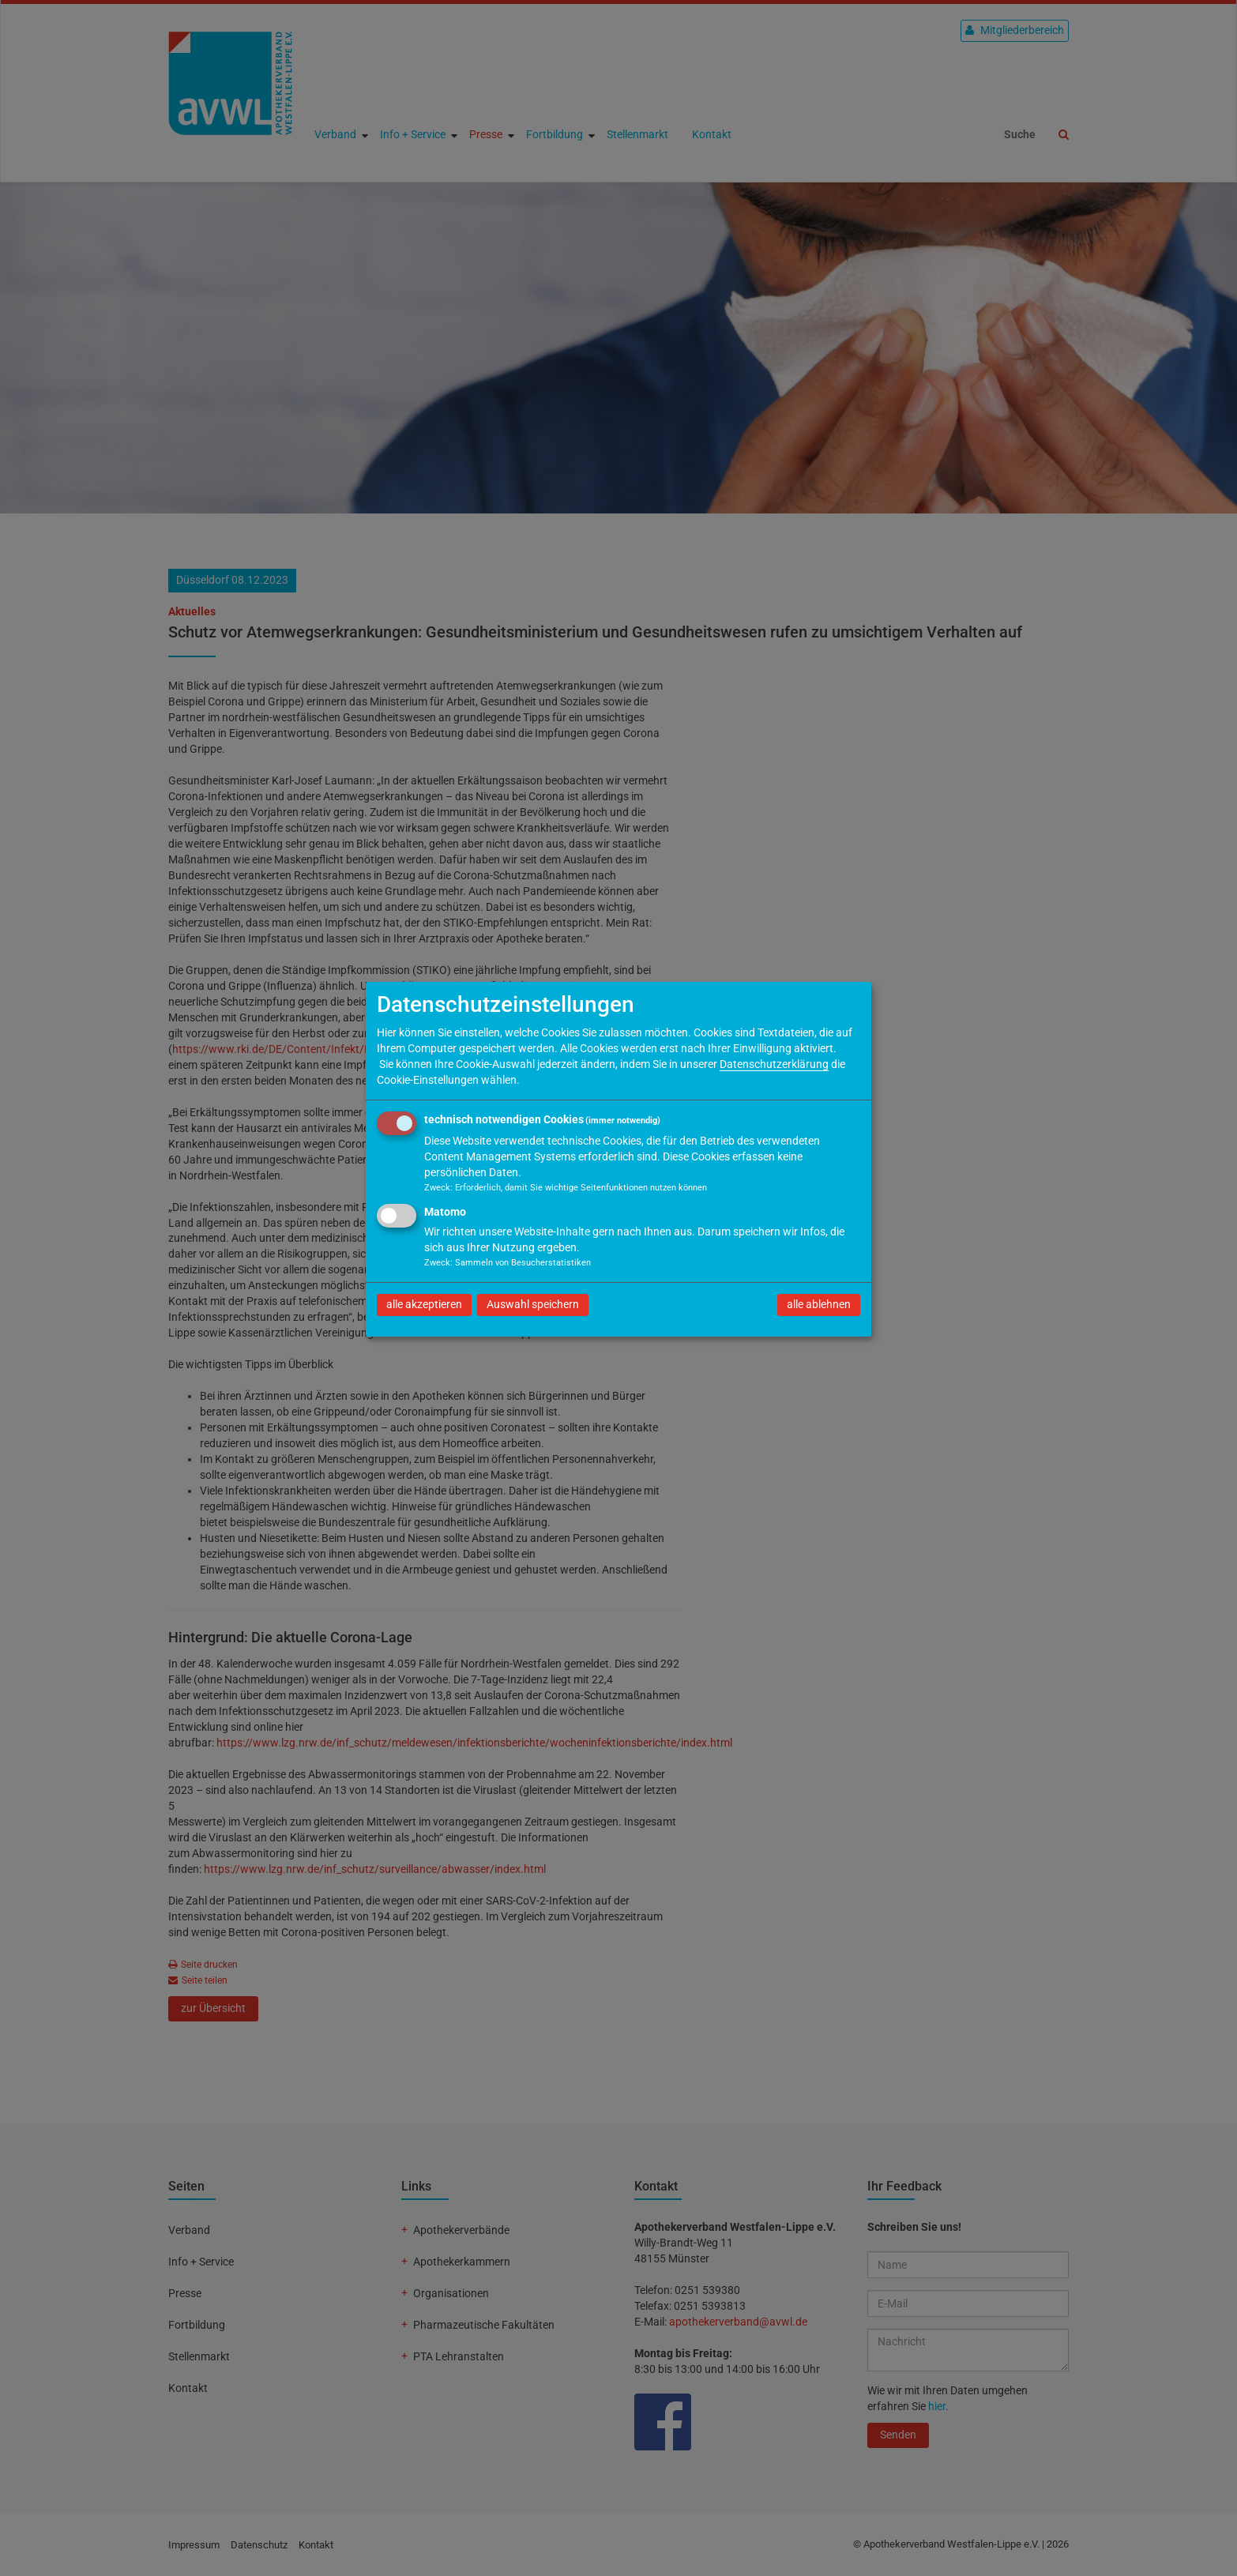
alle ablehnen (819, 1304)
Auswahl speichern (533, 1304)
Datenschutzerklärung (774, 1064)
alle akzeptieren (424, 1304)
